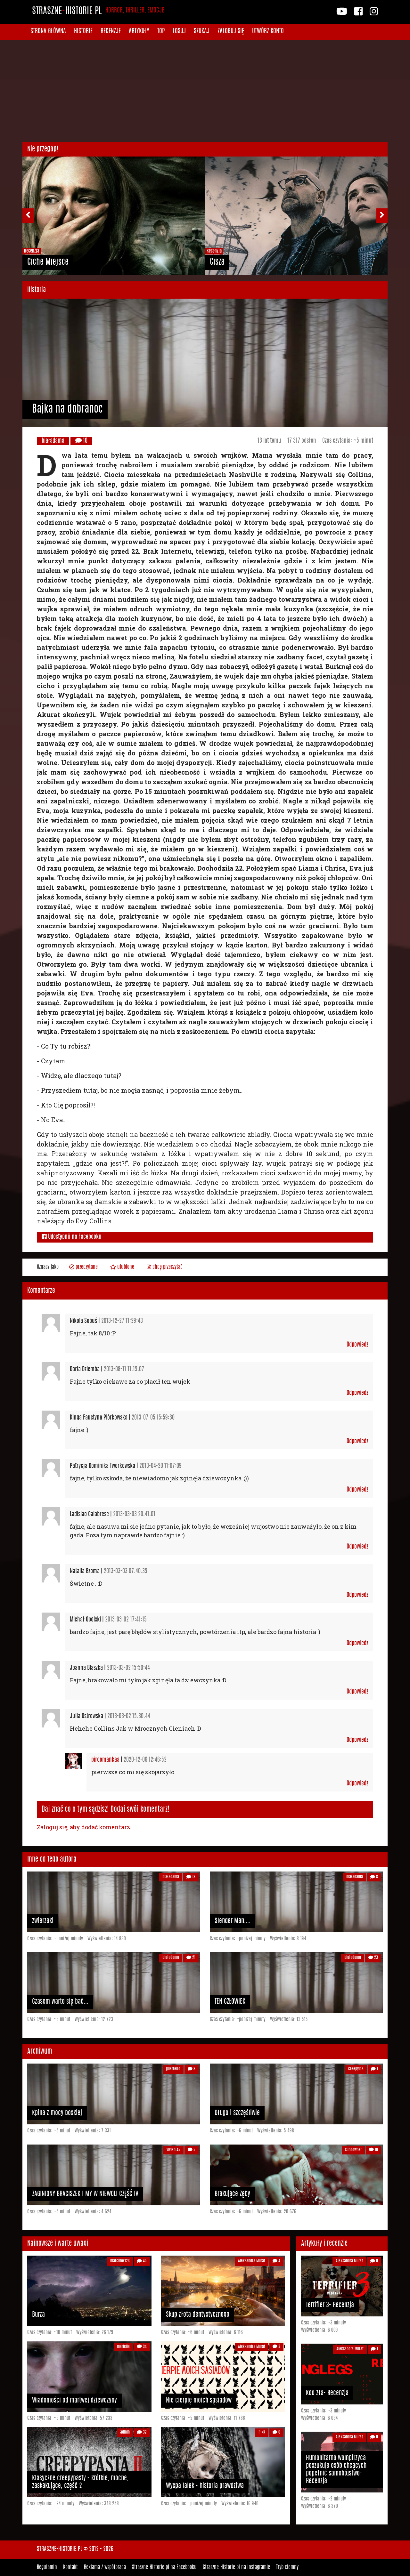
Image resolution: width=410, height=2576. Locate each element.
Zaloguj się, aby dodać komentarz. (84, 1827)
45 (142, 2261)
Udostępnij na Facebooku (72, 1237)
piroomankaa (105, 1760)
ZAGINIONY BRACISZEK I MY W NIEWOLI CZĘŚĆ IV (85, 2194)
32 (142, 2432)
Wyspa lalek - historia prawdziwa (205, 2486)
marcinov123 (120, 2261)
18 (190, 1877)
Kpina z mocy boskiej (57, 2113)
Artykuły (139, 31)
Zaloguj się (230, 31)
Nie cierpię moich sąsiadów (199, 2400)
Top (161, 31)
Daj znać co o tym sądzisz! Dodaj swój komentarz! (105, 1809)
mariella (123, 2347)
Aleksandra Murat (251, 2261)
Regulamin (47, 2567)
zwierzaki (42, 1921)
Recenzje (111, 31)
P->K (261, 2432)
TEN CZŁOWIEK (230, 2002)
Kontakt (70, 2567)
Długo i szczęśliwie (237, 2113)
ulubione (122, 1267)
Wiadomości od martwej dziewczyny (74, 2400)
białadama (53, 441)
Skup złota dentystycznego (197, 2315)
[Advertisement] (205, 91)
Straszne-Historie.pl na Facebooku (164, 2567)
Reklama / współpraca (105, 2567)
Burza (38, 2315)
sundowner (353, 2150)
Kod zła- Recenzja (327, 2393)
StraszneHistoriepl (98, 11)
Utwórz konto (268, 31)
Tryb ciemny (287, 2567)
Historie (83, 31)
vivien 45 (173, 2150)
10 (81, 441)
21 (190, 1957)
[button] (31, 216)
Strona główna (48, 31)
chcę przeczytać (165, 1267)
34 (142, 2346)
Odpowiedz (357, 1345)
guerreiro (173, 2069)
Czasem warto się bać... (60, 2002)
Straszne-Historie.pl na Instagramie (236, 2567)
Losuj (179, 31)
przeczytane (83, 1267)
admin (125, 2432)
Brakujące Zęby (232, 2194)
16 (373, 2149)
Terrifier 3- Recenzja (330, 2305)
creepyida (356, 2069)
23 (373, 1957)
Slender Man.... (232, 1921)
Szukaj (201, 31)
